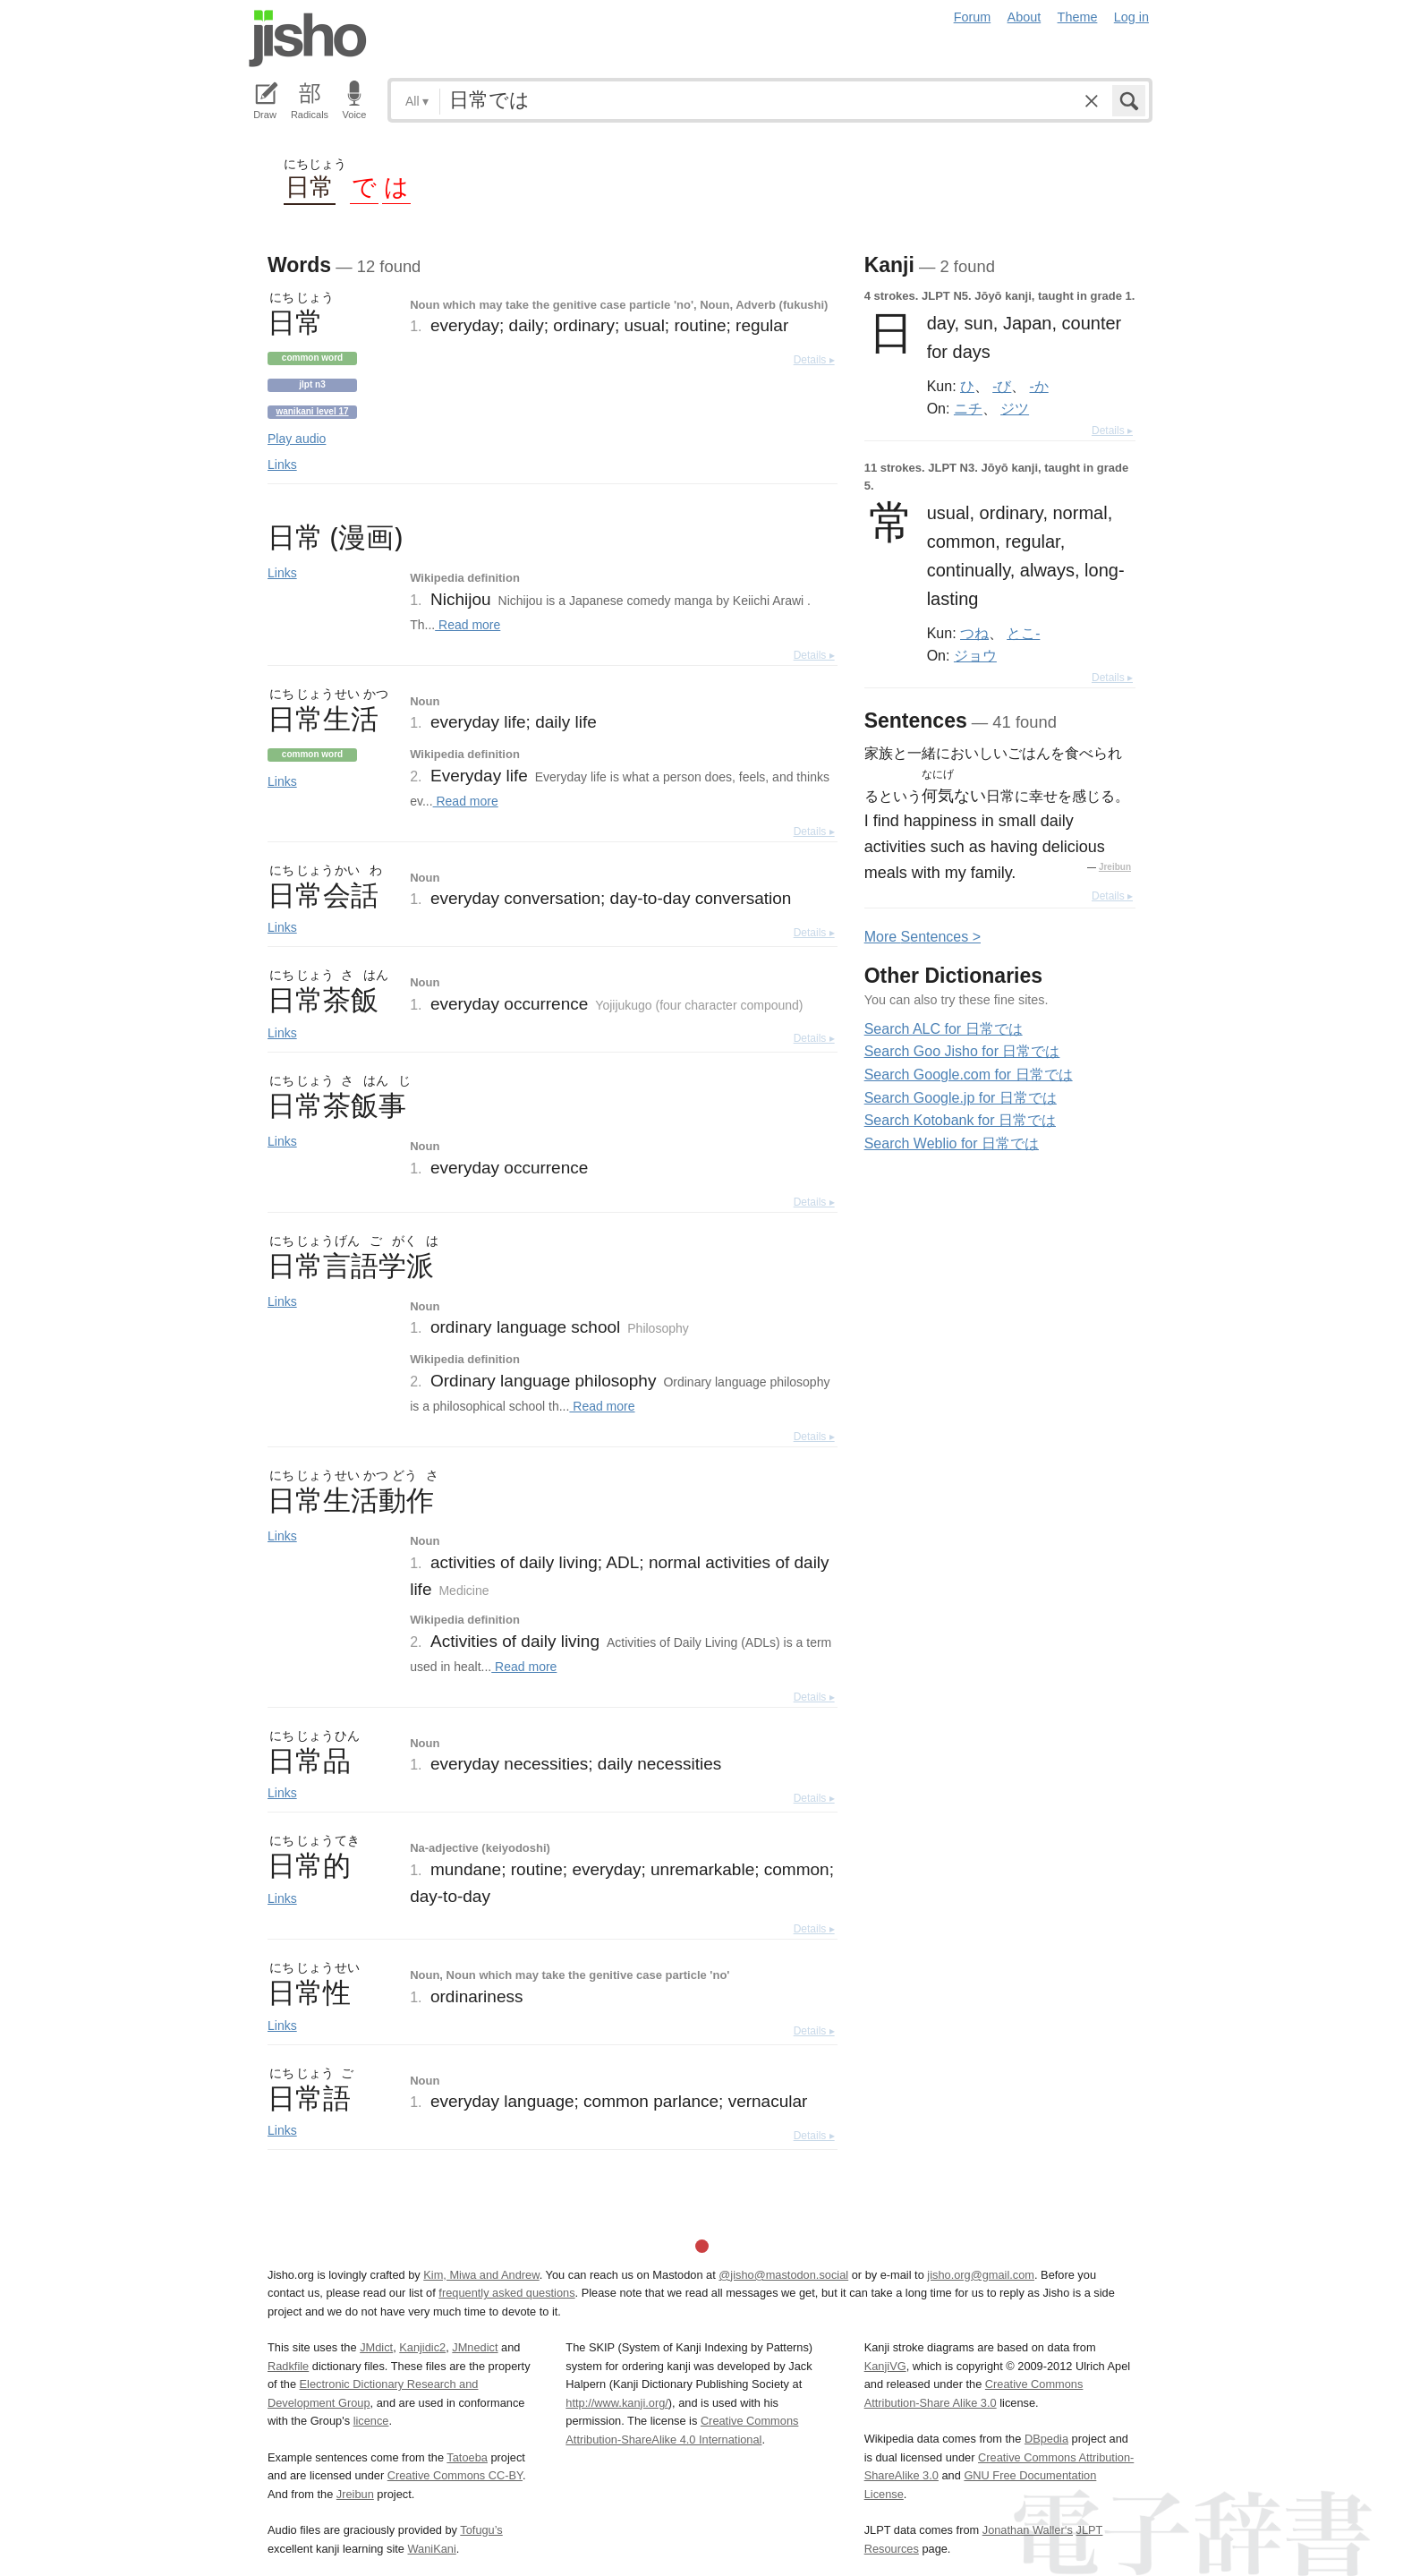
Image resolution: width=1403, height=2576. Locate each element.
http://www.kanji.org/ (616, 2403)
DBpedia (1046, 2438)
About (1025, 17)
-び (1001, 386)
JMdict (376, 2347)
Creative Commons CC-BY (455, 2475)
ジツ (1014, 408)
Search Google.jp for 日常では (960, 1097)
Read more (467, 625)
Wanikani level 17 (312, 411)
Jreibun (1115, 867)
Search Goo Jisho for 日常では (962, 1051)
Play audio (297, 438)
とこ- (1023, 633)
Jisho (308, 38)
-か (1039, 386)
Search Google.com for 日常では (968, 1074)
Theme (1078, 17)
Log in (1131, 17)
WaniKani (432, 2548)
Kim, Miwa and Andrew (481, 2275)
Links (282, 464)
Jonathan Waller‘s (1027, 2530)
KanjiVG (885, 2366)
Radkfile (288, 2366)
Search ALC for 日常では (943, 1028)
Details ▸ (814, 360)
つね (974, 633)
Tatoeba (467, 2457)
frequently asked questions (506, 2292)
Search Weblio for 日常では (951, 1143)
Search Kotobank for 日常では (960, 1120)
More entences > (922, 936)
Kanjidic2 (422, 2347)
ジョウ (975, 655)
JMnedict (474, 2347)
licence (371, 2420)
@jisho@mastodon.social (783, 2275)
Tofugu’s (481, 2530)
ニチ (968, 408)
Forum (972, 17)
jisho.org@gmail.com (980, 2275)
